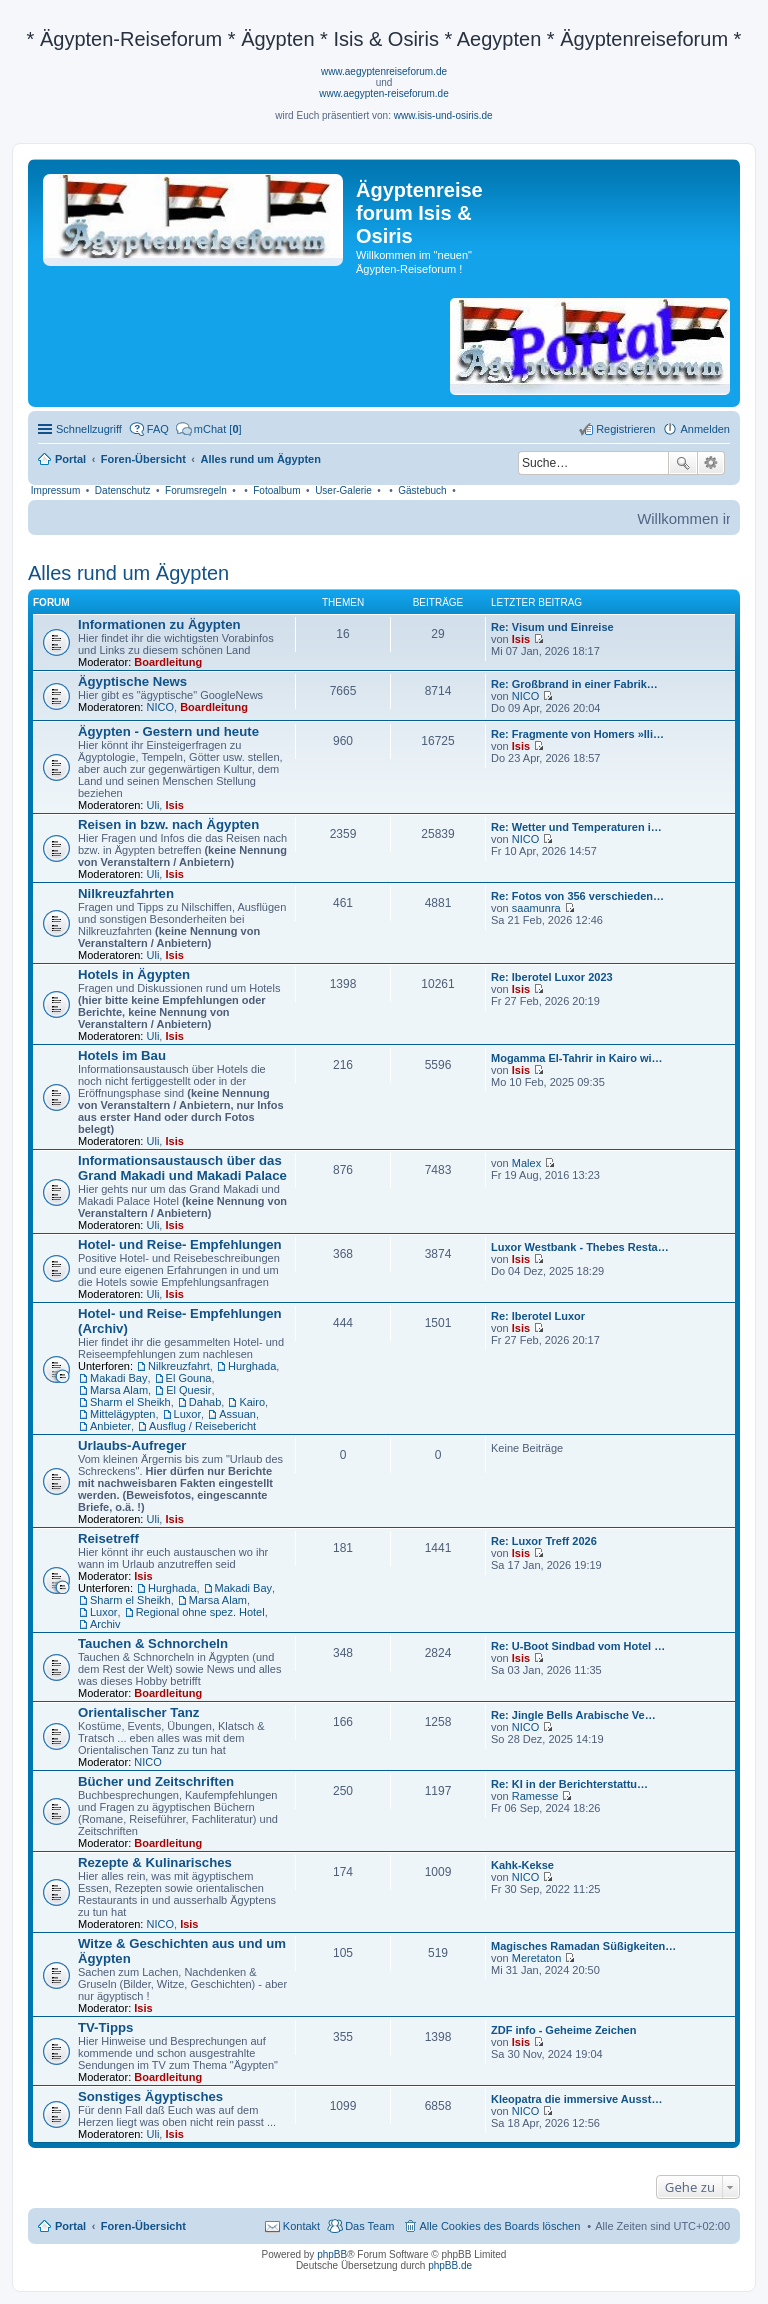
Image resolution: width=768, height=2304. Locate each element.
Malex (526, 1163)
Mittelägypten (122, 1414)
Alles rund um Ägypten (128, 573)
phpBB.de (450, 2265)
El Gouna (189, 1378)
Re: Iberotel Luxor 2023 (552, 977)
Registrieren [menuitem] (625, 429)
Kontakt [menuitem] (301, 2226)
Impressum (55, 490)
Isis (521, 639)
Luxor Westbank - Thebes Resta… (580, 1247)
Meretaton (537, 1958)
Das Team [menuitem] (369, 2226)
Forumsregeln (196, 490)
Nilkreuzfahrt (179, 1366)
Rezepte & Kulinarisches (155, 1862)
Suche (683, 463)
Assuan (237, 1414)
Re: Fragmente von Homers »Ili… (577, 734)
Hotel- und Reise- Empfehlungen (180, 1244)
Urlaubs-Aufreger (132, 1445)
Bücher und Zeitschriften (156, 1781)
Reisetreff (108, 1538)
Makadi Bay (118, 1378)
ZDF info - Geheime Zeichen (563, 2030)
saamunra (536, 908)
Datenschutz (123, 490)
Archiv (105, 1624)
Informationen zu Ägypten (159, 624)
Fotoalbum (276, 490)
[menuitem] (209, 429)
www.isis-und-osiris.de (443, 115)
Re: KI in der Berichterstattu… (569, 1784)
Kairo (252, 1402)
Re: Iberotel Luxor (538, 1316)
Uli (153, 805)
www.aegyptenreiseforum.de (384, 71)
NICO (161, 707)
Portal (70, 459)
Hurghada (252, 1366)
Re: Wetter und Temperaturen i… (576, 827)
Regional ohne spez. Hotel (200, 1612)
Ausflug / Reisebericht (202, 1426)
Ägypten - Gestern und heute (168, 731)
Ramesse (535, 1796)
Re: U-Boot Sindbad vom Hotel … (578, 1646)
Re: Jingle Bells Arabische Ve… (573, 1715)
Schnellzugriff (89, 429)
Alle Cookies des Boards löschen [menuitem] (500, 2226)
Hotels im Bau (122, 1055)
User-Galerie (343, 490)
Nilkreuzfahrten (126, 893)
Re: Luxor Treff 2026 (544, 1541)
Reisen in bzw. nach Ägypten (168, 824)
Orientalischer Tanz (138, 1712)
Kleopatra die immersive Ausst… (576, 2099)
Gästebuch (422, 490)
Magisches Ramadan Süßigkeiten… (583, 1946)
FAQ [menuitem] (158, 429)
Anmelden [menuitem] (705, 429)
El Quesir (188, 1390)
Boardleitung (168, 662)
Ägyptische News (132, 681)
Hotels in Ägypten (134, 974)
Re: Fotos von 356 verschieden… (577, 896)
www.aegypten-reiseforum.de (384, 93)
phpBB (332, 2254)
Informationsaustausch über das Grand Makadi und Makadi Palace (182, 1168)
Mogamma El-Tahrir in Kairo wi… (577, 1058)
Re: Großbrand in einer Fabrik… (574, 684)
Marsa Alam (119, 1390)
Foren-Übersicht (143, 2226)
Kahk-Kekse (522, 1865)
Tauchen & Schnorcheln (153, 1643)
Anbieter (110, 1426)
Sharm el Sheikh (130, 1402)
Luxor (188, 1414)
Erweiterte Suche (711, 463)
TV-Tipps (105, 2027)
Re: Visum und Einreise (552, 627)
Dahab (205, 1402)
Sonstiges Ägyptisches (150, 2096)
